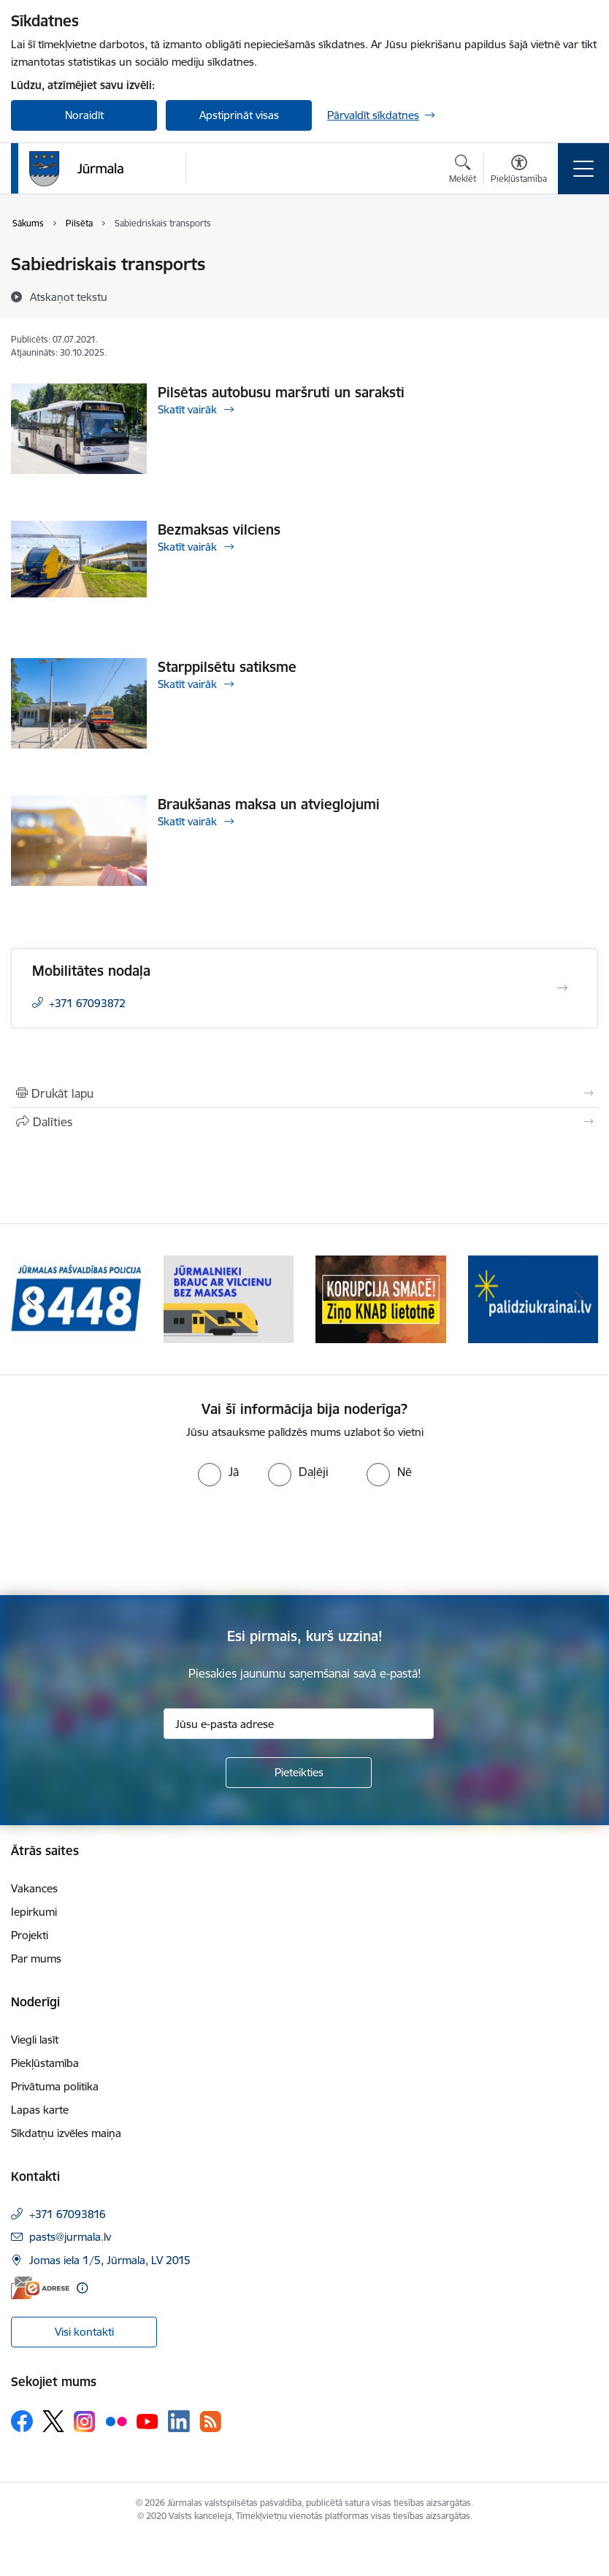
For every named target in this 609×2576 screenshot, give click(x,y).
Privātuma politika (55, 2086)
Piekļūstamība (45, 2063)
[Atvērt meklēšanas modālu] (462, 170)
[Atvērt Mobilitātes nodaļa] (562, 988)
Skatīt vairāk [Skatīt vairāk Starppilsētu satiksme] (187, 684)
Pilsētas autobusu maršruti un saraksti (281, 392)
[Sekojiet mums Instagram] (85, 2421)
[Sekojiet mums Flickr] (116, 2420)
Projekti (29, 1935)
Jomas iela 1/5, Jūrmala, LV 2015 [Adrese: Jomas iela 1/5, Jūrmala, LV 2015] (110, 2260)
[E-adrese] (40, 2288)
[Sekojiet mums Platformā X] (53, 2421)
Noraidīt (84, 115)
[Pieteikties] (299, 1772)
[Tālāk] (578, 1299)
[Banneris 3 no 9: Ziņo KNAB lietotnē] (380, 1298)
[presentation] (122, 1541)
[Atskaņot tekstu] (68, 296)
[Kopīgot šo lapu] (304, 1122)
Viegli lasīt (34, 2039)
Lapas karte (40, 2110)
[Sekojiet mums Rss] (210, 2421)
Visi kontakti (84, 2332)
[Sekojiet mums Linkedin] (179, 2421)
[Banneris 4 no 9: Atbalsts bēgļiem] (533, 1298)
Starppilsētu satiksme (227, 667)
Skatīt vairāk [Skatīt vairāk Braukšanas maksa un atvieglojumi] (187, 821)
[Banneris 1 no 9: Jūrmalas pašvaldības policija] (76, 1298)
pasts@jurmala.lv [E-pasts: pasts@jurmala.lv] (70, 2237)
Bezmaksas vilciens (219, 529)
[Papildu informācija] (82, 2287)
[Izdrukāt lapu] (304, 1093)
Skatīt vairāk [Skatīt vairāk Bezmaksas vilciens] (187, 547)
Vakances (34, 1888)
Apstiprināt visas (239, 115)
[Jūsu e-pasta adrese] (299, 1723)
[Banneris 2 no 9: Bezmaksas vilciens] (229, 1298)
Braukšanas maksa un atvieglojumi (269, 804)
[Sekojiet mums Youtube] (147, 2420)
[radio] (218, 1471)
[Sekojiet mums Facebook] (22, 2421)
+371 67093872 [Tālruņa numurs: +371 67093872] (87, 1003)
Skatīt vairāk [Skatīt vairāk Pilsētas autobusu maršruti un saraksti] (187, 409)
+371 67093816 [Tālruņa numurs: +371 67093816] (67, 2214)
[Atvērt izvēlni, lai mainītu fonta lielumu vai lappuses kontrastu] (518, 170)
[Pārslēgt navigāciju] (583, 168)
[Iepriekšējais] (30, 1299)
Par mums (36, 1958)
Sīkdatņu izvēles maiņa (66, 2133)
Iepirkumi (34, 1912)
